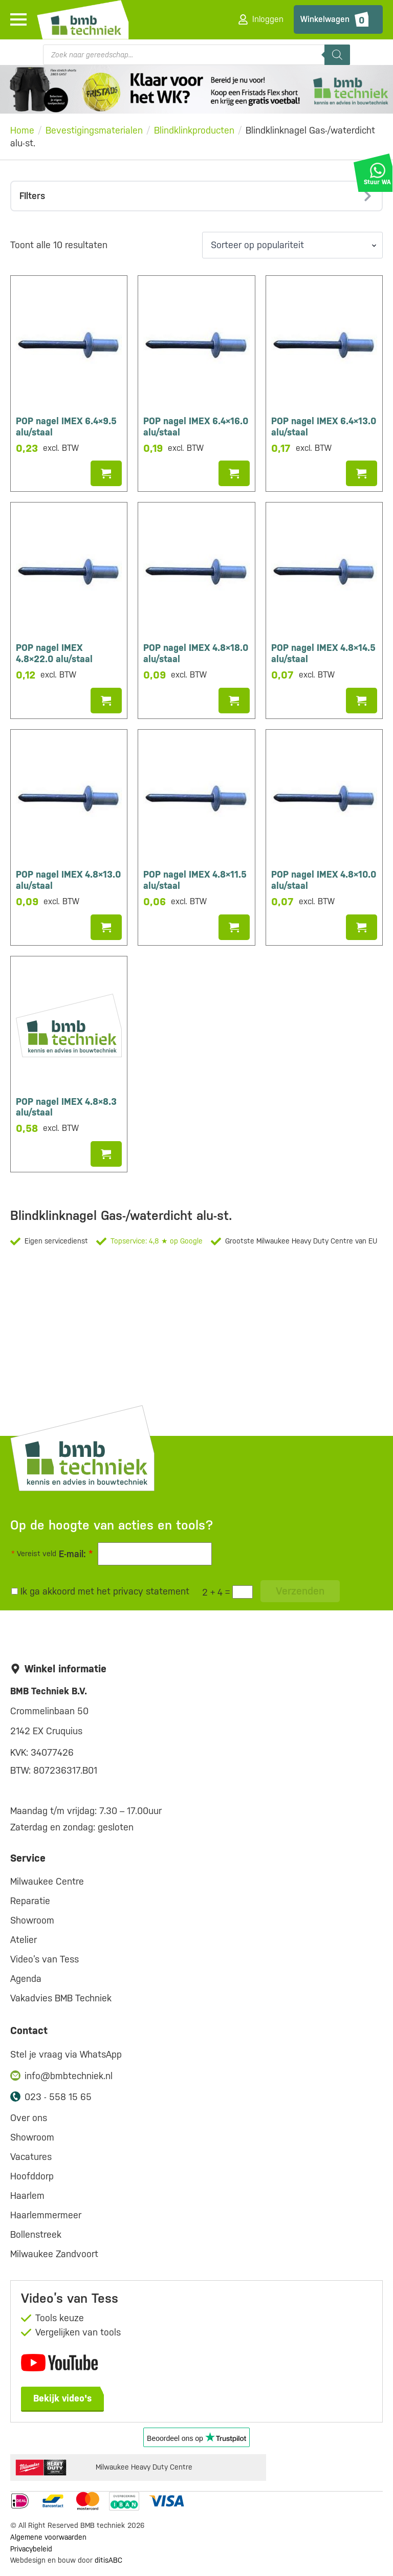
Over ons (28, 2117)
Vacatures (31, 2156)
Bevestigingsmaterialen (94, 130)
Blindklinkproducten (194, 130)
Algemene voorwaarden (48, 2537)
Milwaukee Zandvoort (54, 2253)
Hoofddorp (32, 2176)
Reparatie (30, 1900)
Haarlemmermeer (45, 2215)
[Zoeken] (337, 55)
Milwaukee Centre (47, 1881)
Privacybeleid (31, 2549)
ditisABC (108, 2560)
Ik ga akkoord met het (100, 1591)
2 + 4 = (216, 1592)
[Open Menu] (18, 19)
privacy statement (151, 1591)
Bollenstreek (35, 2234)
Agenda (25, 1978)
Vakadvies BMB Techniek (61, 1998)
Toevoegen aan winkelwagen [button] (106, 473)
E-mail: (76, 1553)
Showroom (32, 1920)
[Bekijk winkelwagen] (338, 19)
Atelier (23, 1939)
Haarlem (27, 2195)
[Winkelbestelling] (292, 245)
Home (22, 130)
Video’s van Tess (44, 1959)
